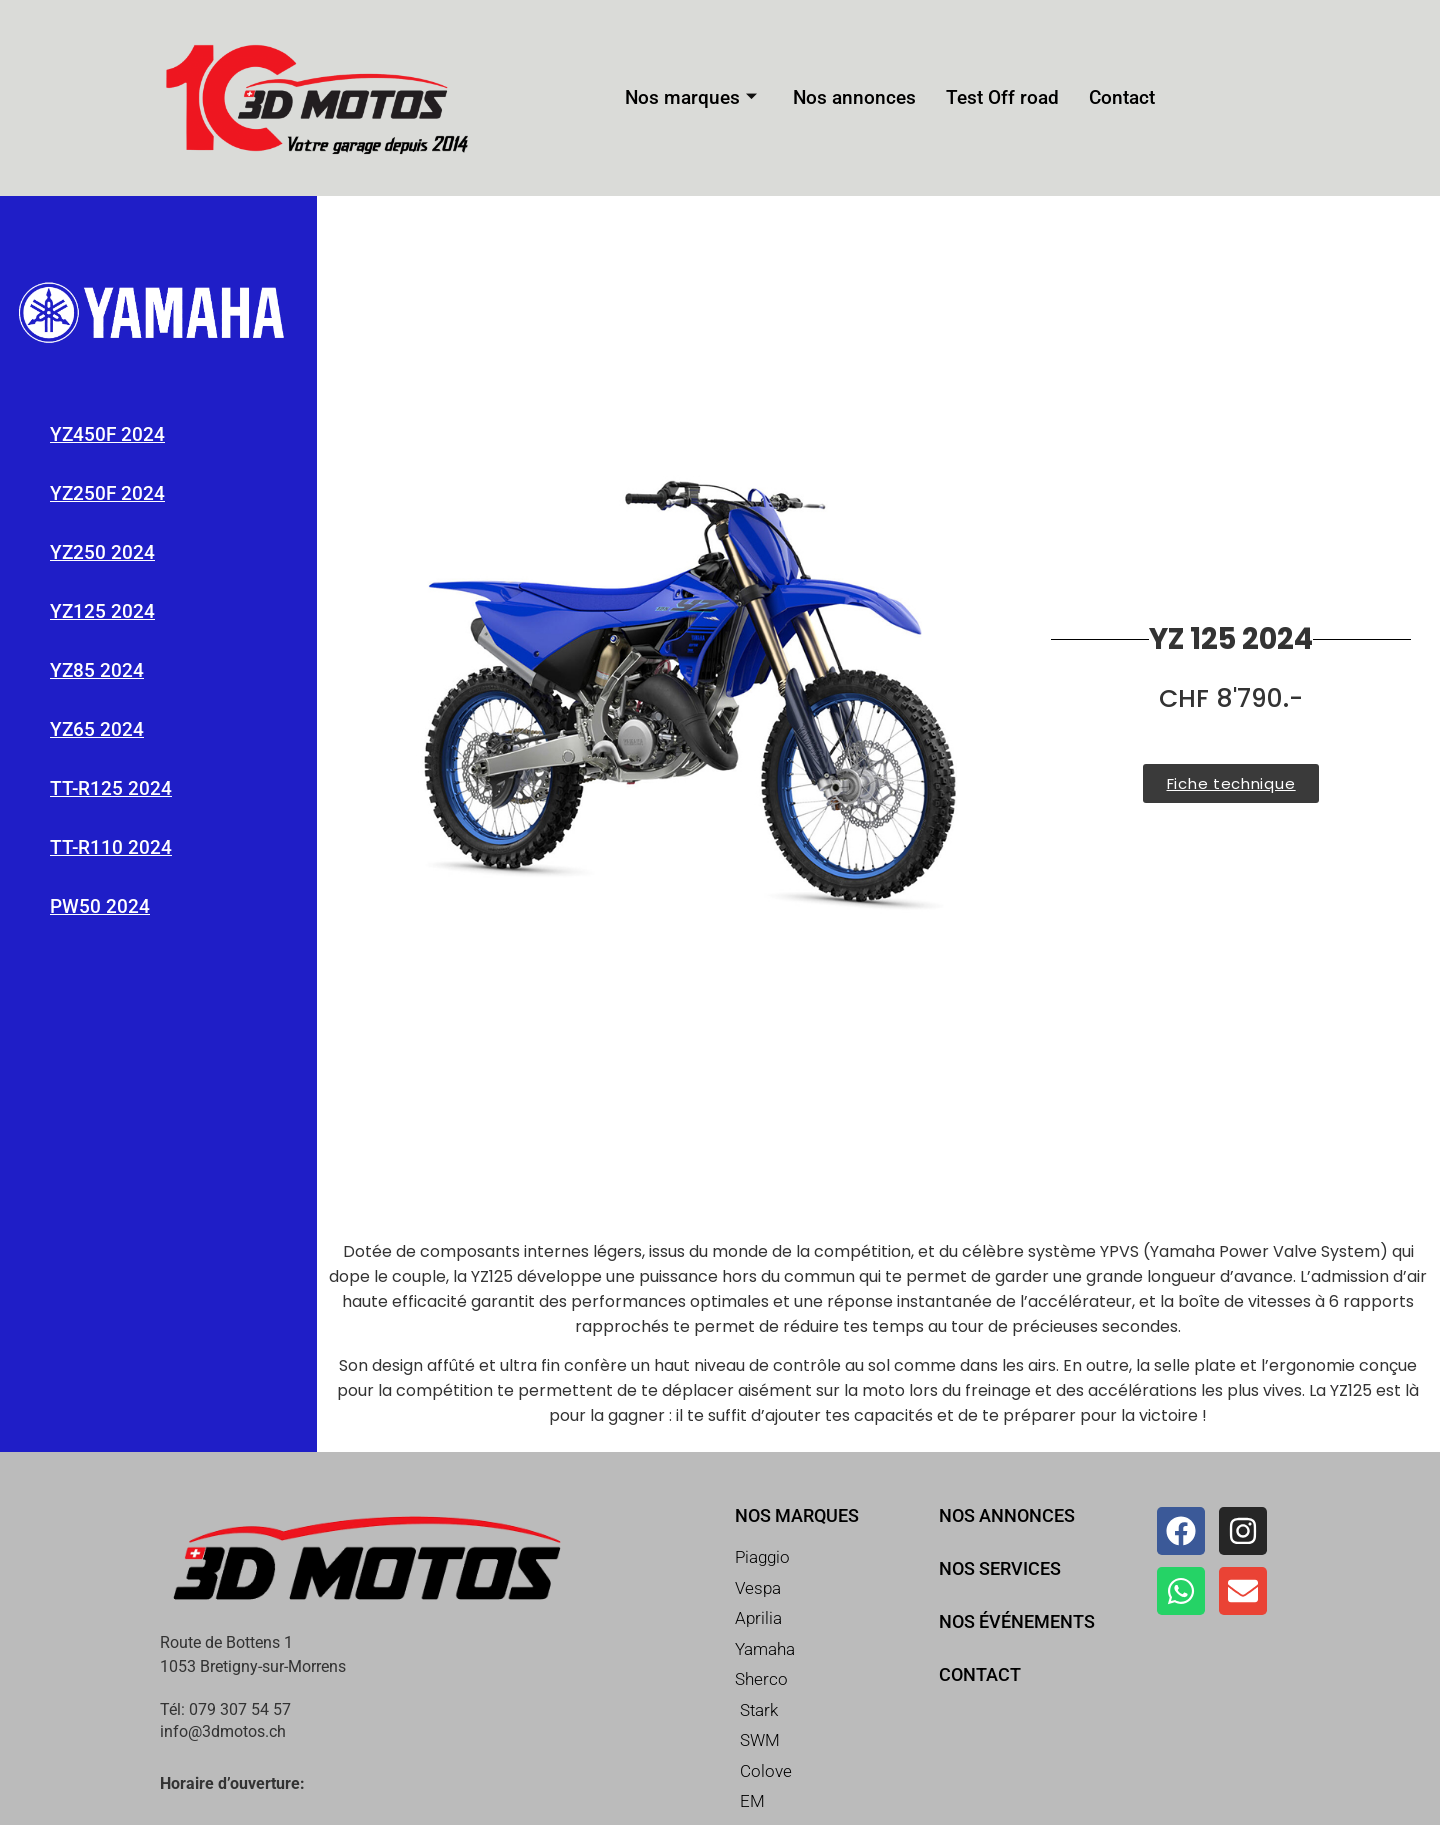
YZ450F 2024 (107, 434)
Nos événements (1017, 1621)
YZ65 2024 (97, 729)
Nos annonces (857, 98)
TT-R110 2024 (111, 847)
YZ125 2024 (102, 611)
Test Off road (995, 98)
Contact (1108, 98)
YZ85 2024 (97, 670)
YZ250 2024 (102, 552)
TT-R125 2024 (111, 788)
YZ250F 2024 (107, 493)
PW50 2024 (100, 906)
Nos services (1000, 1568)
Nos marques (702, 98)
